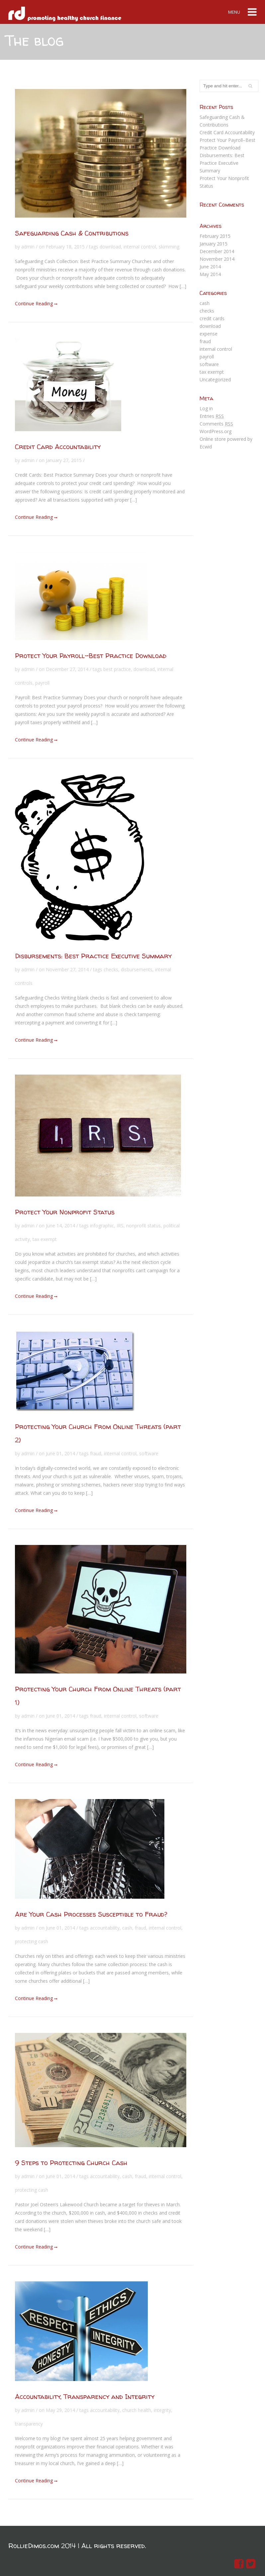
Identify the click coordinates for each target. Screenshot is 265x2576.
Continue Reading (36, 303)
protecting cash (31, 1941)
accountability (105, 1928)
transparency (29, 2424)
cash (127, 1928)
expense (209, 334)
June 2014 (210, 266)
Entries (212, 416)
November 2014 (217, 259)
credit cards (212, 318)
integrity (162, 2410)
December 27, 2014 (67, 669)
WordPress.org (215, 431)
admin (28, 246)
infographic (102, 1225)
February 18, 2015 (65, 246)
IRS (120, 1225)
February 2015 (215, 236)
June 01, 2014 (60, 1453)
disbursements (136, 969)
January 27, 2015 (64, 460)
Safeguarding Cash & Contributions (72, 233)
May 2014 (210, 274)
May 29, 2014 (60, 2410)
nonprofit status (143, 1225)
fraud (95, 1453)
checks (111, 969)
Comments (216, 424)
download (110, 246)
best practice (117, 669)
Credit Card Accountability (58, 446)
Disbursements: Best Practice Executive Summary (93, 955)
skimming (169, 246)
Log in (206, 408)
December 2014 (217, 251)
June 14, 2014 (60, 1225)
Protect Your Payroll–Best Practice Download (90, 655)
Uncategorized (215, 379)
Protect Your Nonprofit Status (65, 1211)
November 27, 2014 (67, 969)
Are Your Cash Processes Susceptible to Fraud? (91, 1914)
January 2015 (213, 243)
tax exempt (45, 1239)
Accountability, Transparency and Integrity (84, 2396)
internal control (140, 246)
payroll (42, 683)
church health (136, 2410)
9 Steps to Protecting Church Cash (71, 2162)
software (148, 1453)
